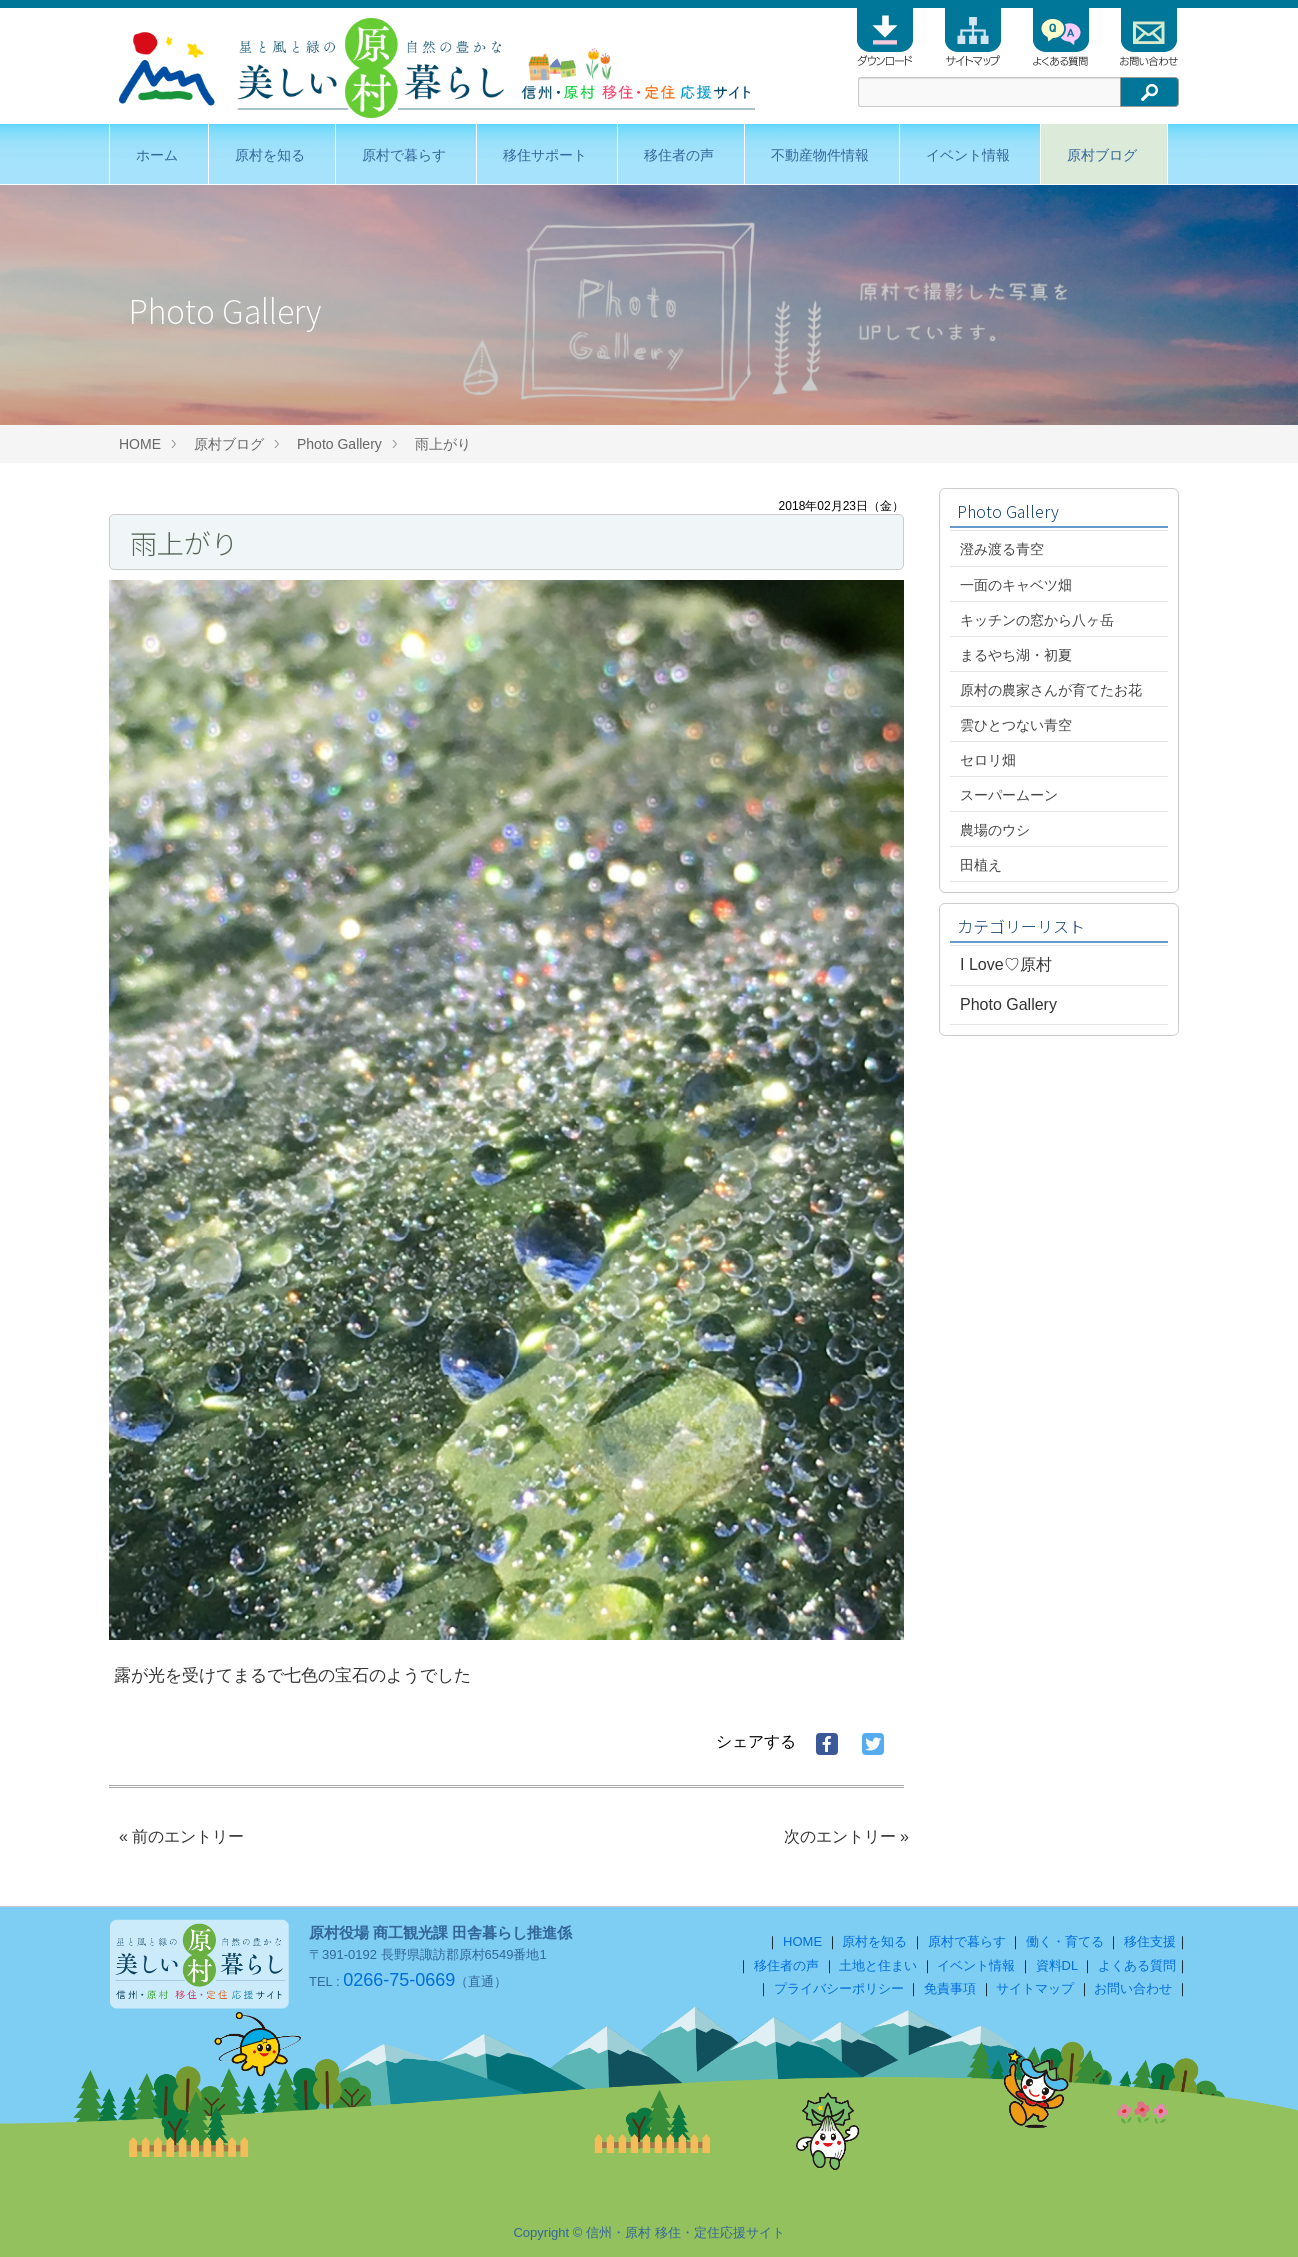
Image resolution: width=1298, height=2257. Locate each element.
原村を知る (270, 155)
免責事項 (950, 1988)
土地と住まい (878, 1965)
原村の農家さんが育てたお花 (1051, 690)
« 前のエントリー (181, 1836)
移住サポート (545, 155)
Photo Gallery (339, 444)
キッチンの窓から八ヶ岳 (1037, 620)
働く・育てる (1065, 1941)
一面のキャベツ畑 (1016, 585)
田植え (981, 865)
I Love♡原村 (1006, 964)
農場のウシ (995, 830)
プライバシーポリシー (839, 1988)
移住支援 (1150, 1941)
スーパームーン (1009, 795)
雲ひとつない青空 (1016, 725)
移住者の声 (679, 155)
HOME (140, 444)
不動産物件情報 (820, 155)
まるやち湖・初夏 (1016, 655)
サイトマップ (1035, 1988)
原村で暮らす (404, 155)
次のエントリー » (846, 1836)
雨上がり (450, 444)
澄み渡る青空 (1002, 549)
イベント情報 (968, 155)
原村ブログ (1102, 155)
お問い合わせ (1133, 1988)
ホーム (157, 155)
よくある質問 (1137, 1965)
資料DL (1057, 1965)
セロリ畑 (988, 760)
